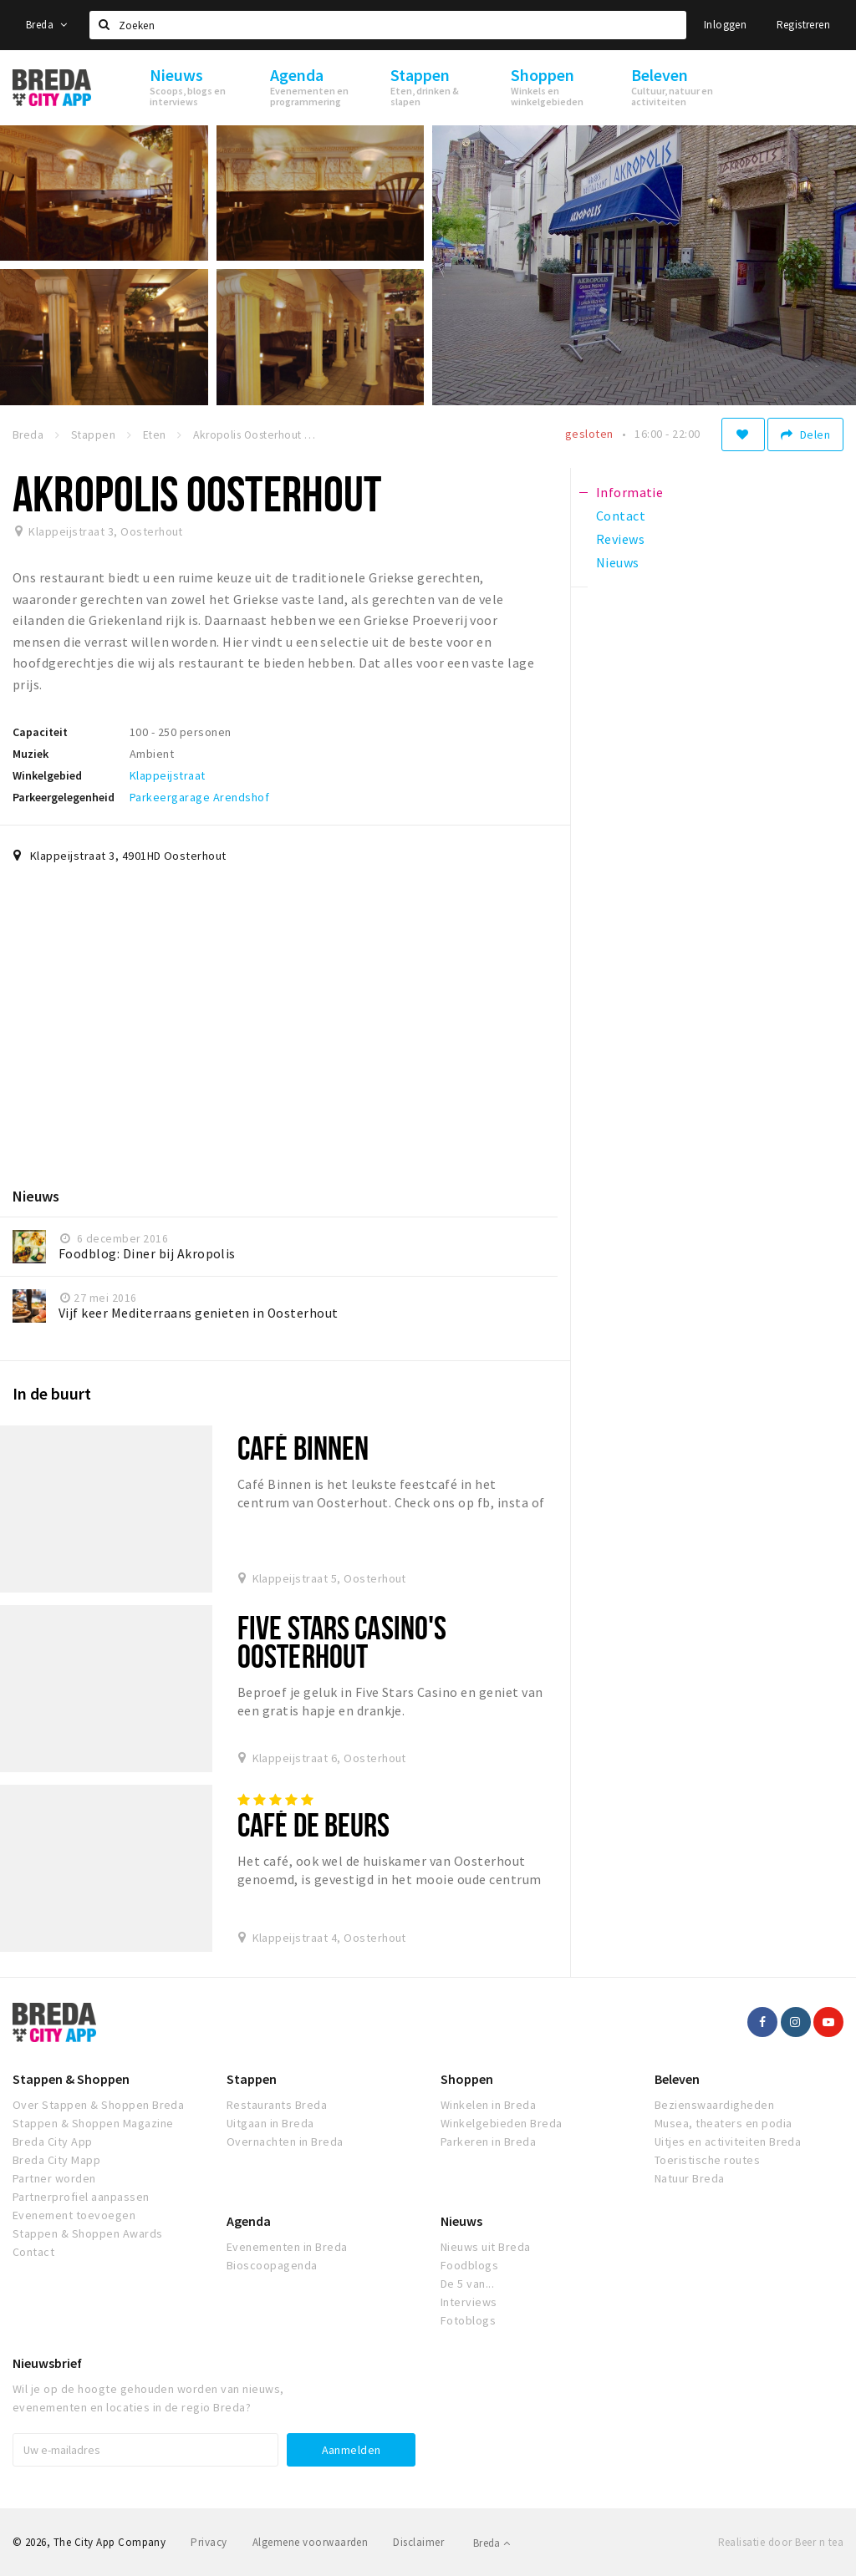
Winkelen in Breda (488, 2104)
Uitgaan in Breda (270, 2123)
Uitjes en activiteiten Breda (728, 2141)
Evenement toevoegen (74, 2215)
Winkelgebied (47, 775)
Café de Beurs (313, 1824)
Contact (33, 2251)
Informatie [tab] (630, 492)
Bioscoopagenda (272, 2265)
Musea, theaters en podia (723, 2123)
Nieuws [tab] (617, 562)
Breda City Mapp (56, 2159)
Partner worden (54, 2178)
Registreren (803, 25)
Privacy (209, 2542)
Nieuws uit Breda (486, 2246)
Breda (47, 25)
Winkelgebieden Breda (502, 2123)
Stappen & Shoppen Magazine (93, 2123)
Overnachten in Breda (285, 2141)
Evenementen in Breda (287, 2246)
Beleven (677, 2078)
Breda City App (53, 2141)
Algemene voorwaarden (310, 2542)
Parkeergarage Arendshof (199, 797)
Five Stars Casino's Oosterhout (341, 1641)
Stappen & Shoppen (71, 2078)
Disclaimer (418, 2542)
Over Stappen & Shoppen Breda (98, 2104)
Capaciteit (40, 731)
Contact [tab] (620, 515)
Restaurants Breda (277, 2104)
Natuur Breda (690, 2178)
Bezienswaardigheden (714, 2104)
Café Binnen (303, 1448)
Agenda (249, 2221)
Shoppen (467, 2078)
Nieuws (461, 2221)
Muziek (30, 753)
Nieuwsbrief (47, 2363)
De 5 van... (467, 2283)
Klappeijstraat (168, 775)
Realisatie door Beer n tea (780, 2542)
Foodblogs (469, 2265)
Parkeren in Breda (488, 2141)
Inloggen (725, 25)
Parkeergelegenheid (64, 797)
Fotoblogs (468, 2320)
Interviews (469, 2301)
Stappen (252, 2078)
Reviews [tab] (620, 539)
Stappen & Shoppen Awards (88, 2233)
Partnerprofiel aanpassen (81, 2196)
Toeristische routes (707, 2159)
